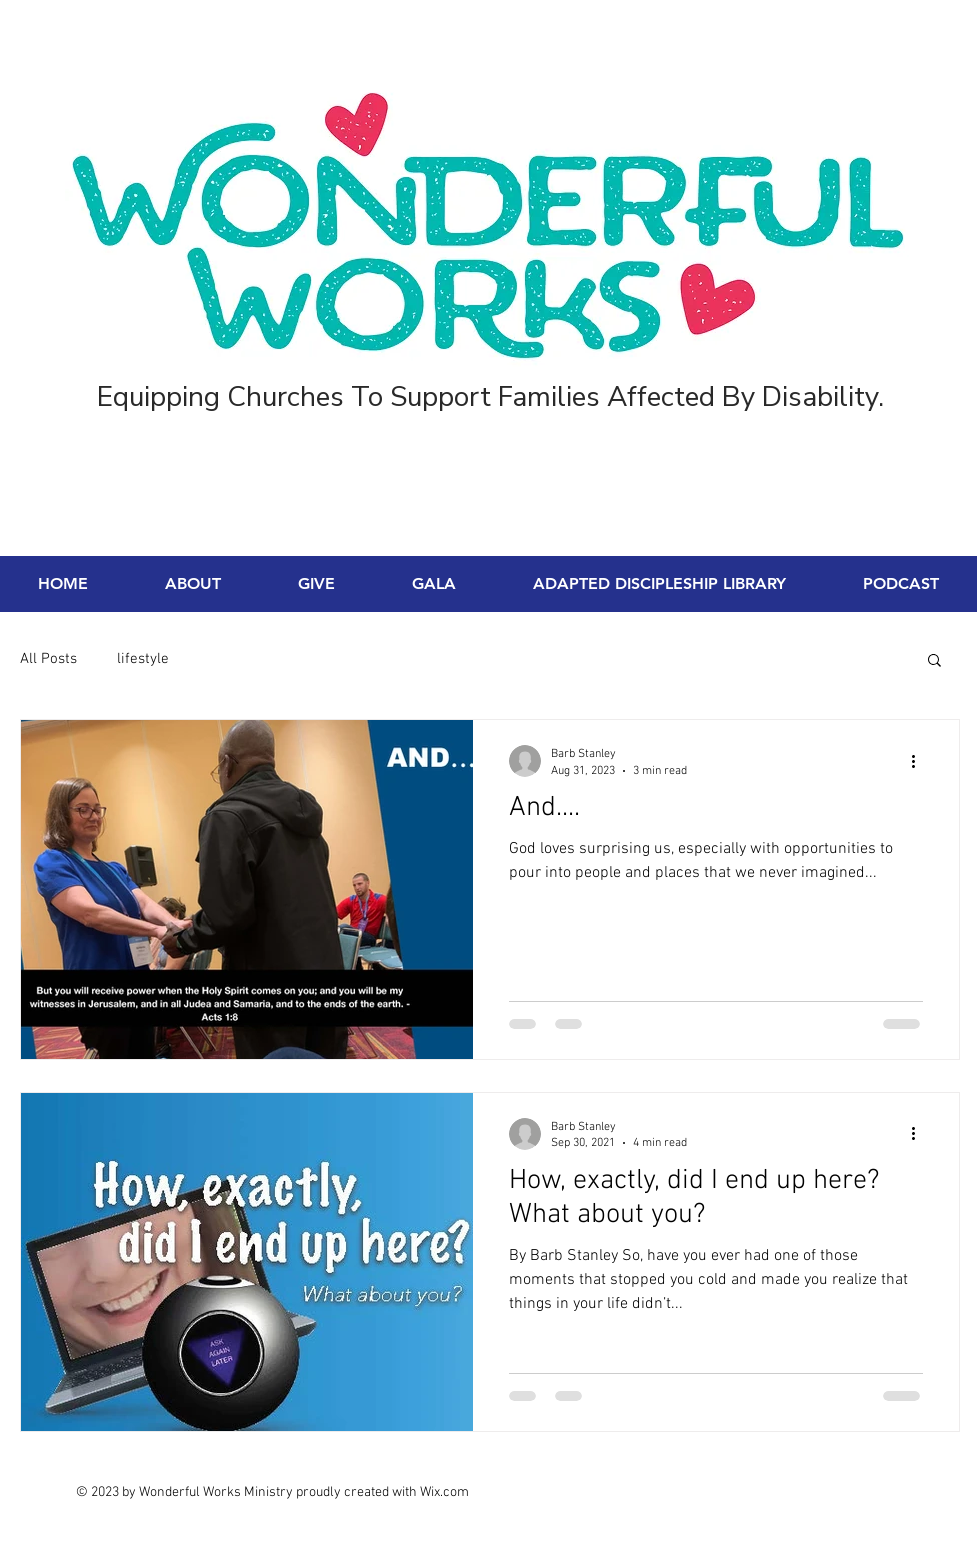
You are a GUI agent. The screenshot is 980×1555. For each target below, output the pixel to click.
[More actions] (920, 761)
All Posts (48, 659)
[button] (934, 661)
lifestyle (143, 659)
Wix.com (444, 1492)
